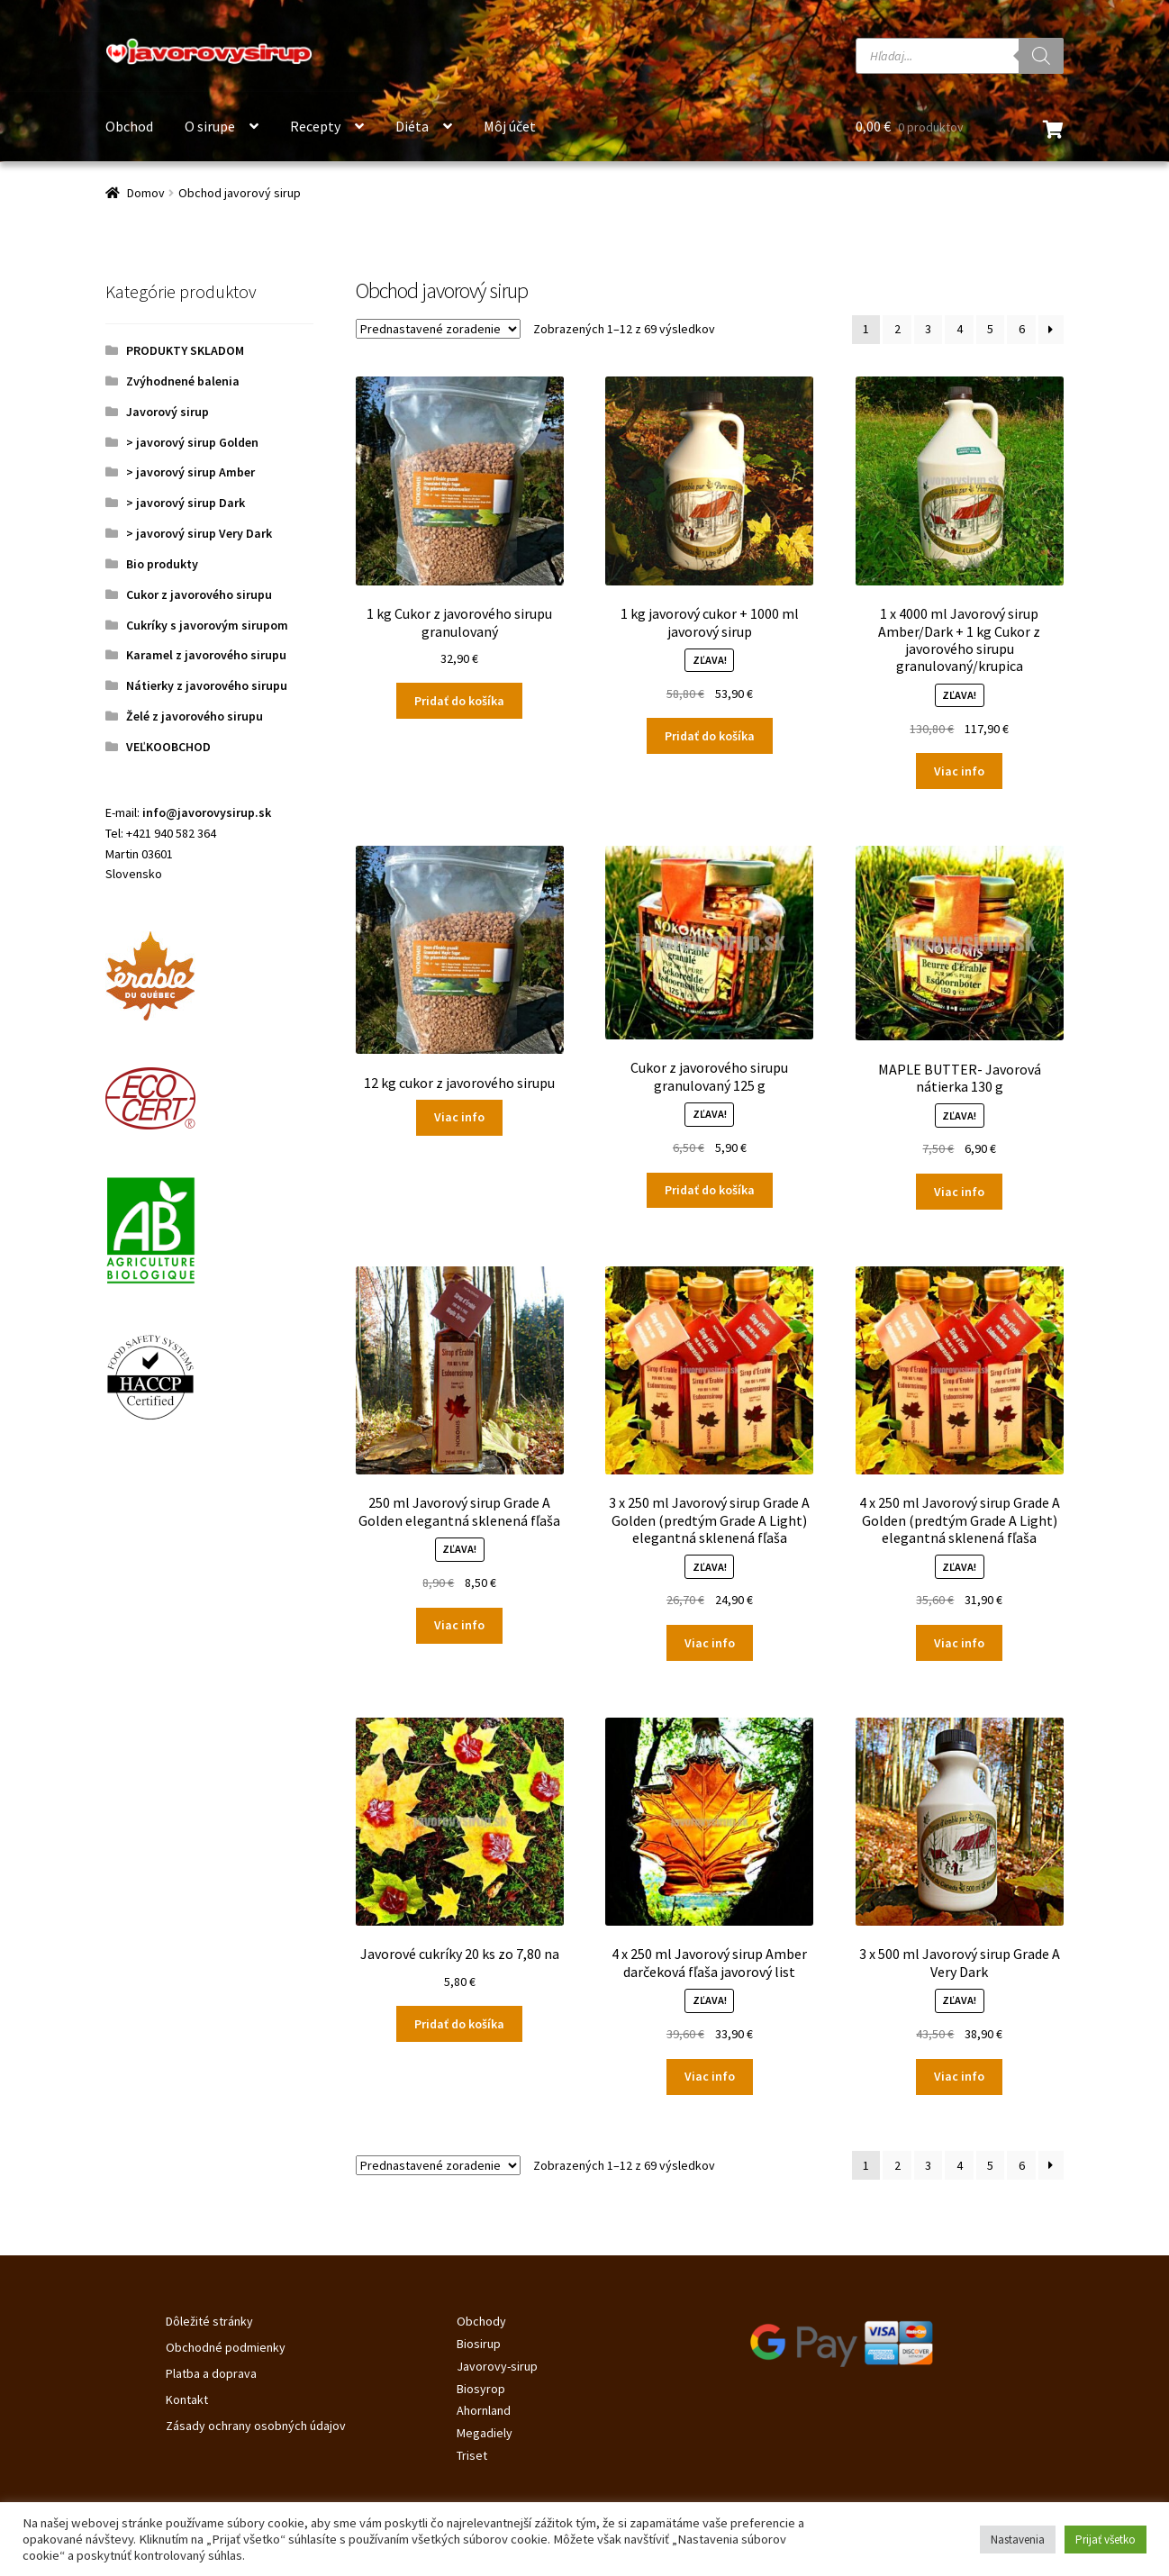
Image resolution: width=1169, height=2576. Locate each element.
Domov (146, 193)
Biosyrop (481, 2389)
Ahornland (484, 2410)
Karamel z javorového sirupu (206, 655)
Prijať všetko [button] (1105, 2539)
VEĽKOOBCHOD (168, 747)
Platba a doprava (211, 2373)
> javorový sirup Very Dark (199, 533)
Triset (472, 2455)
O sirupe (210, 126)
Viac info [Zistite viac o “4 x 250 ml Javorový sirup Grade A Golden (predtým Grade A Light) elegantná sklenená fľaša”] (959, 1643)
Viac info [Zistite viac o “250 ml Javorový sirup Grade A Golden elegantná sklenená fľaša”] (459, 1625)
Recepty (315, 126)
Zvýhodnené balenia (183, 381)
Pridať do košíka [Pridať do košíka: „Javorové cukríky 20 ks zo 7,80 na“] (459, 2024)
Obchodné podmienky (225, 2347)
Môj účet (510, 126)
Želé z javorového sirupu (194, 716)
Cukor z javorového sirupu (199, 594)
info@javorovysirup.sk (206, 812)
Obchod (129, 126)
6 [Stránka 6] (1022, 329)
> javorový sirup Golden (192, 442)
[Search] (1041, 56)
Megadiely (484, 2433)
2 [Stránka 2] (897, 329)
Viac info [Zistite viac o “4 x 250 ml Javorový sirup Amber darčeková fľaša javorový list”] (709, 2076)
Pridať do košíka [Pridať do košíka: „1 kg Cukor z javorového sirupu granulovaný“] (459, 701)
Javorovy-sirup (497, 2366)
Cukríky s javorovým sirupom (207, 625)
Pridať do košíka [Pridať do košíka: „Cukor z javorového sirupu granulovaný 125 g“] (710, 1190)
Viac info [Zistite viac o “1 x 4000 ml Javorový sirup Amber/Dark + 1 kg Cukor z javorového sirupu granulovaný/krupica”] (959, 771)
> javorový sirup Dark (185, 502)
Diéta (412, 126)
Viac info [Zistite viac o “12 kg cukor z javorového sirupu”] (459, 1117)
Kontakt (187, 2399)
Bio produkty (162, 564)
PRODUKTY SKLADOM (185, 350)
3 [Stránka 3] (928, 329)
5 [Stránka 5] (990, 329)
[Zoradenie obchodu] (438, 329)
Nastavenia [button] (1018, 2539)
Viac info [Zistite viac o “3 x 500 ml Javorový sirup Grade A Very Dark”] (959, 2076)
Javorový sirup (167, 412)
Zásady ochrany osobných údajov (256, 2425)
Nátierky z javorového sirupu (206, 685)
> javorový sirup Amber (190, 472)
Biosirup (479, 2344)
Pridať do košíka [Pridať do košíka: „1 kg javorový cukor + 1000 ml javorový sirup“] (710, 736)
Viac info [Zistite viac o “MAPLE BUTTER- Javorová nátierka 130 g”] (959, 1192)
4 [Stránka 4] (959, 329)
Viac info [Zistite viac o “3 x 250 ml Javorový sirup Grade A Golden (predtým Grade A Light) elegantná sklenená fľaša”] (709, 1643)
